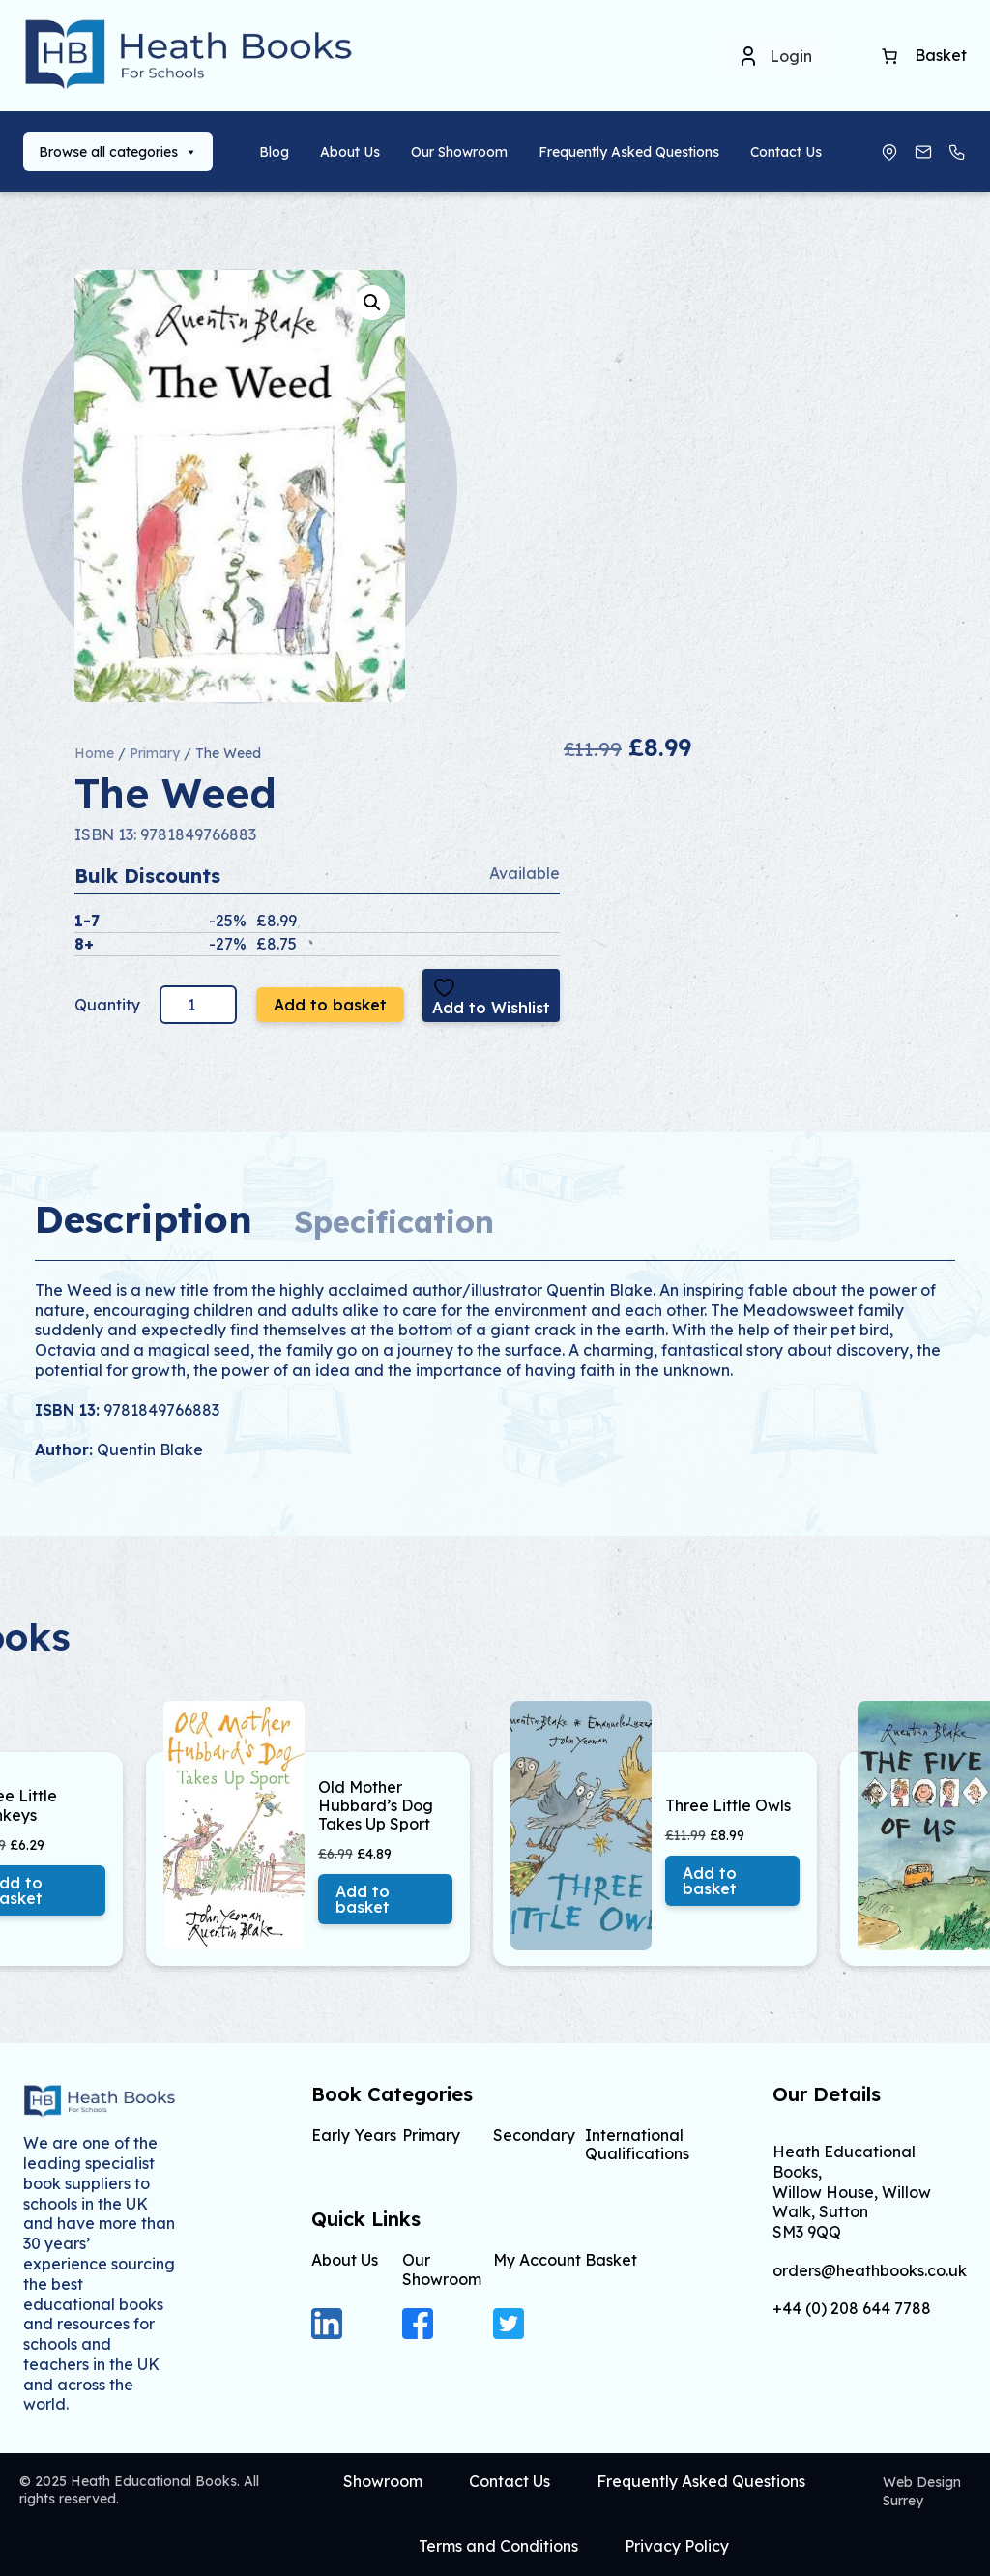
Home (94, 753)
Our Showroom (459, 152)
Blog (274, 152)
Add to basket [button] (362, 1899)
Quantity (109, 1004)
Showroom (382, 2481)
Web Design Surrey (922, 2491)
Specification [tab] (394, 1222)
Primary (155, 753)
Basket (611, 2259)
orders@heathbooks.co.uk (869, 2271)
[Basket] (889, 56)
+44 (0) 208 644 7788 (851, 2308)
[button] (372, 302)
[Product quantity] (198, 1004)
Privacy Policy (677, 2546)
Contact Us (786, 152)
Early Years (353, 2135)
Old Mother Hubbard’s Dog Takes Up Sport (375, 1805)
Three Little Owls (728, 1806)
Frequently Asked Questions (629, 152)
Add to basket (330, 1004)
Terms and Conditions (498, 2546)
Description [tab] (143, 1219)
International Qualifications (637, 2144)
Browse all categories (118, 151)
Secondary (534, 2135)
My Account (537, 2259)
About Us (350, 152)
